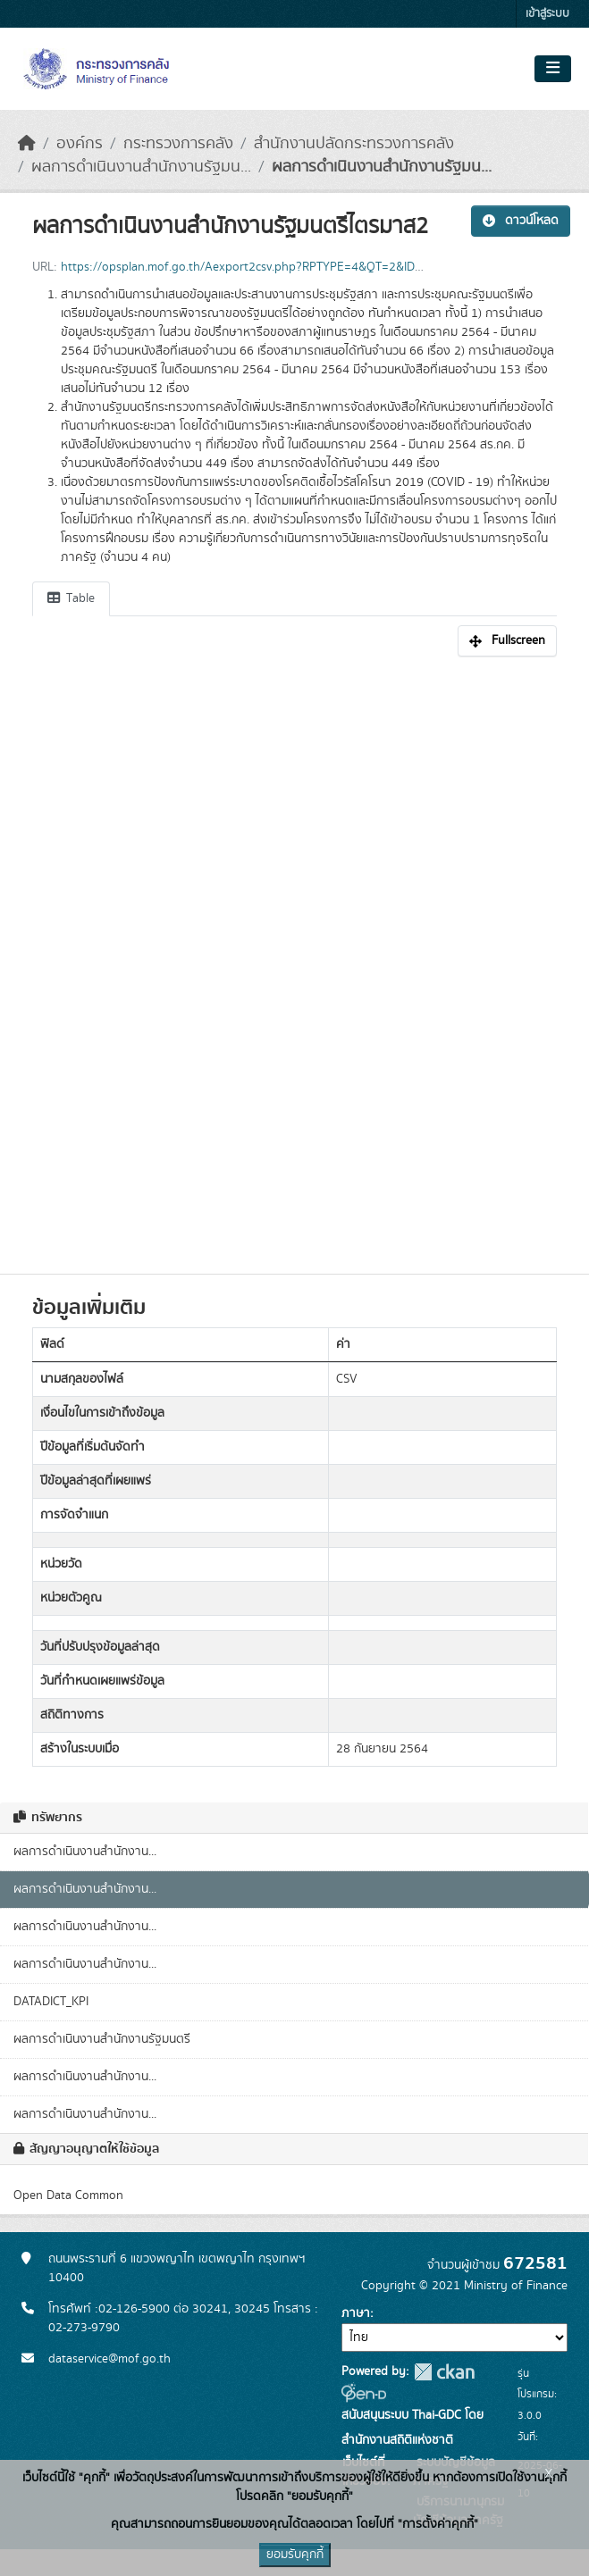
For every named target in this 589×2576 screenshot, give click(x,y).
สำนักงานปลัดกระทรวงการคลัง (354, 143)
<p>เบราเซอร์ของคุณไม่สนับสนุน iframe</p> (294, 955)
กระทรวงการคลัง (178, 143)
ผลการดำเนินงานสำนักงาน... (84, 1852)
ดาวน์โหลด (521, 221)
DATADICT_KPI (50, 2002)
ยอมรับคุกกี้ (295, 2554)
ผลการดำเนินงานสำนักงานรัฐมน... (141, 167)
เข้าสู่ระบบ (547, 13)
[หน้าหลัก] (27, 143)
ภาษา (355, 2313)
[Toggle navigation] (552, 68)
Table (71, 598)
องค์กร (79, 143)
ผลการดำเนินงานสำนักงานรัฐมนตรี (101, 2039)
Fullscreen (507, 640)
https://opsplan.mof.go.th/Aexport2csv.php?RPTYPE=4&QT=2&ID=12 (248, 267)
